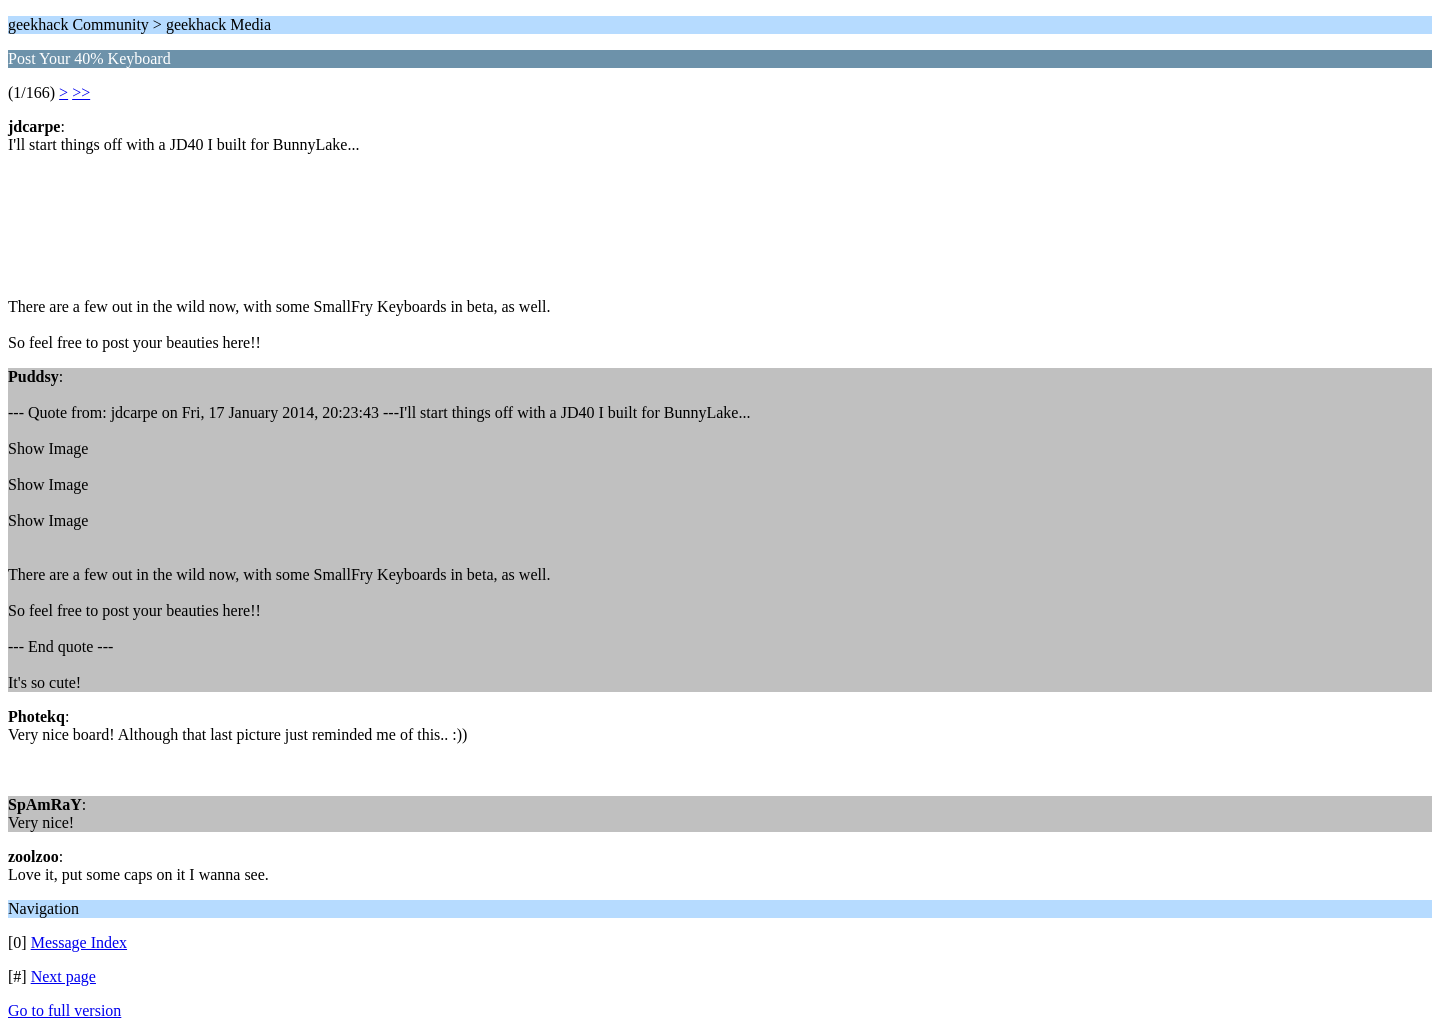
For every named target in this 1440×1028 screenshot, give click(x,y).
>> (81, 92)
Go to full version (64, 1010)
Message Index (79, 942)
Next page (63, 976)
